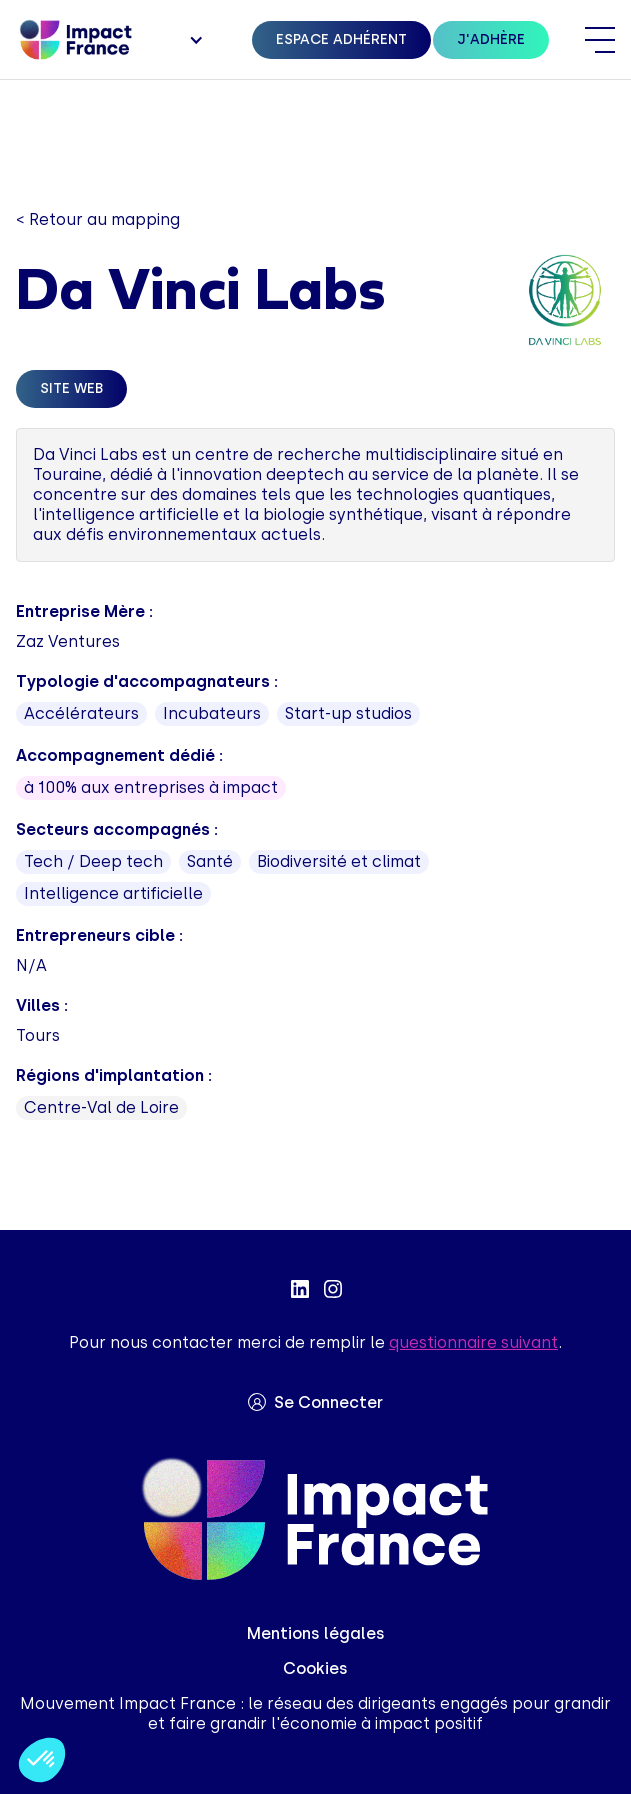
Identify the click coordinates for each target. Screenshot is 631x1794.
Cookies (315, 1668)
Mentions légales (316, 1633)
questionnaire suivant (473, 1342)
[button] (194, 40)
